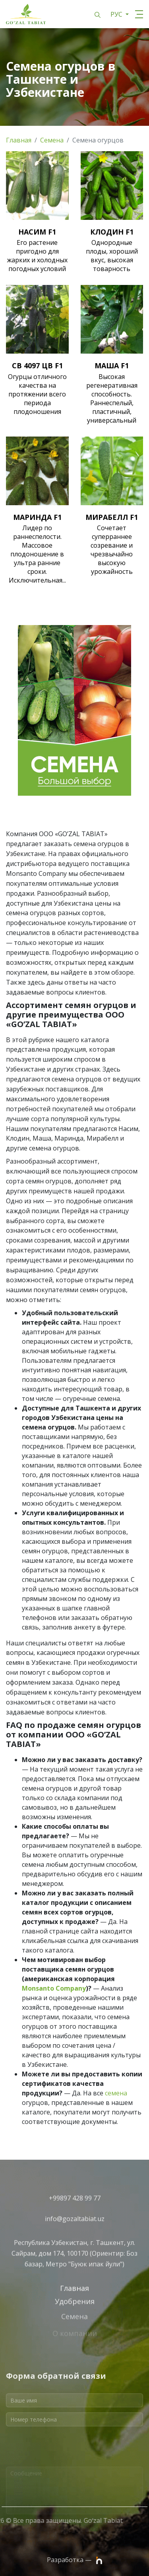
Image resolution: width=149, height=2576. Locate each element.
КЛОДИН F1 (112, 232)
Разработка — (74, 2560)
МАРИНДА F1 (37, 517)
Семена (52, 140)
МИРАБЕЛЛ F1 (111, 517)
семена (116, 2093)
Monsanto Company (54, 1988)
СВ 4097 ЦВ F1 (37, 365)
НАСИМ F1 (37, 232)
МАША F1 (112, 365)
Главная (18, 140)
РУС (117, 14)
